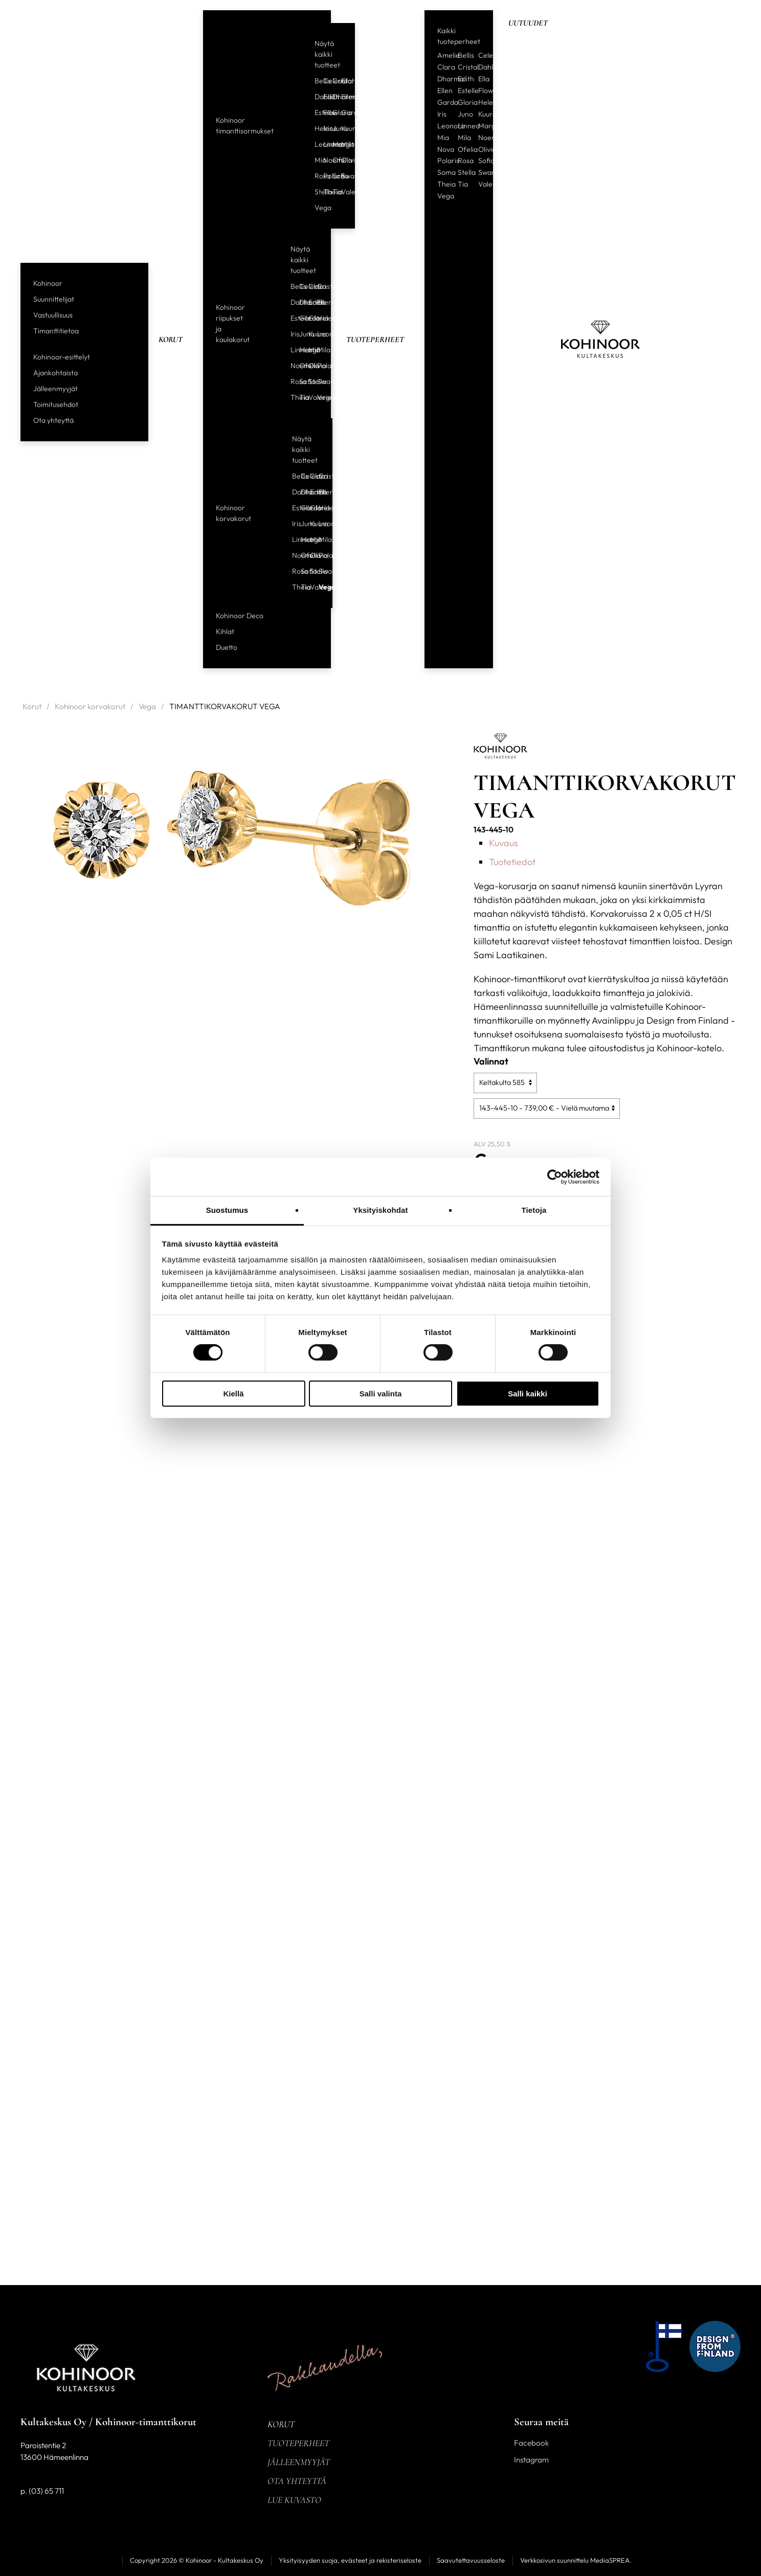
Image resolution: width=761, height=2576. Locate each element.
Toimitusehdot (55, 404)
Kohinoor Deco (239, 615)
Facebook (531, 2443)
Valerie (341, 191)
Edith (323, 96)
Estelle (315, 112)
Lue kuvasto (294, 2499)
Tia (332, 191)
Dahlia (315, 96)
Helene (315, 128)
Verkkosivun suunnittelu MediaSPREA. (576, 2560)
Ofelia (332, 160)
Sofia (332, 175)
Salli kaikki (527, 1393)
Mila (341, 144)
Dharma (332, 96)
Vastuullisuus (53, 315)
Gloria (332, 112)
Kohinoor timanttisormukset (245, 125)
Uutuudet (528, 23)
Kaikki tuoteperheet (458, 36)
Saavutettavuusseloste (471, 2560)
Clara (341, 80)
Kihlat (225, 631)
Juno (332, 128)
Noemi (323, 160)
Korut (171, 339)
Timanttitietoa (56, 330)
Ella (483, 78)
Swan (341, 175)
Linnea (323, 144)
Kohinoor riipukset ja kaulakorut (233, 323)
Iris (323, 128)
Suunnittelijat (53, 299)
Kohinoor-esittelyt (61, 356)
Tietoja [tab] (534, 1210)
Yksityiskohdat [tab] (380, 1210)
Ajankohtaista (55, 372)
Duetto (226, 647)
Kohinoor (47, 283)
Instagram (531, 2460)
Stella (315, 191)
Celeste (323, 80)
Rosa (315, 175)
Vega (315, 207)
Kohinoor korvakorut (233, 513)
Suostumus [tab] (227, 1210)
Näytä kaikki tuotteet (327, 54)
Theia (323, 191)
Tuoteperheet (375, 339)
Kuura (341, 128)
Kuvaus (503, 843)
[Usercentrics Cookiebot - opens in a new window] (554, 1176)
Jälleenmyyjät (55, 388)
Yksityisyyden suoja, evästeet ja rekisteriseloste (350, 2560)
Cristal (332, 80)
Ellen (341, 96)
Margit (332, 144)
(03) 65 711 (46, 2491)
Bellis (315, 80)
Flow (323, 112)
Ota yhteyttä (53, 420)
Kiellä (233, 1393)
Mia (315, 160)
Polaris (323, 175)
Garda (341, 112)
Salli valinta (381, 1393)
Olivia (341, 160)
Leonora (315, 144)
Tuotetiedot (512, 862)
